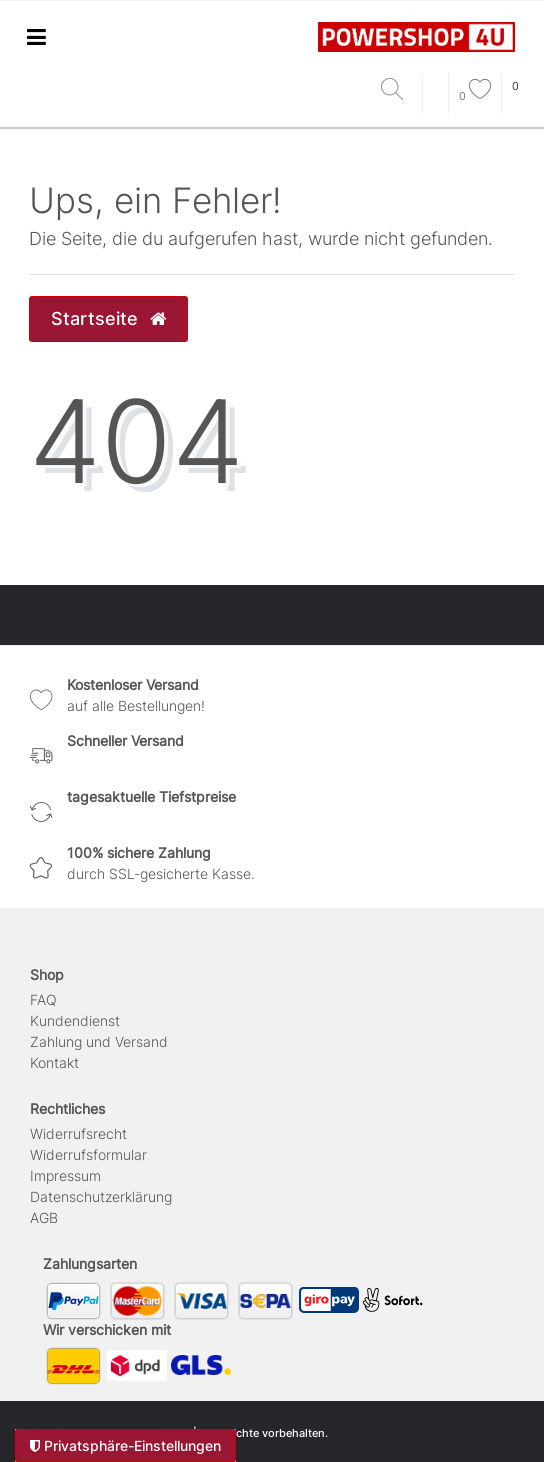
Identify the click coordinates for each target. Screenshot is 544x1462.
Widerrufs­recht (78, 1133)
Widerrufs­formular (88, 1154)
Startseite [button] (108, 318)
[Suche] (396, 90)
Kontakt (54, 1062)
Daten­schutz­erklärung (101, 1196)
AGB (44, 1217)
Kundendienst (75, 1020)
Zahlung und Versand (99, 1041)
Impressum (65, 1175)
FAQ (43, 999)
